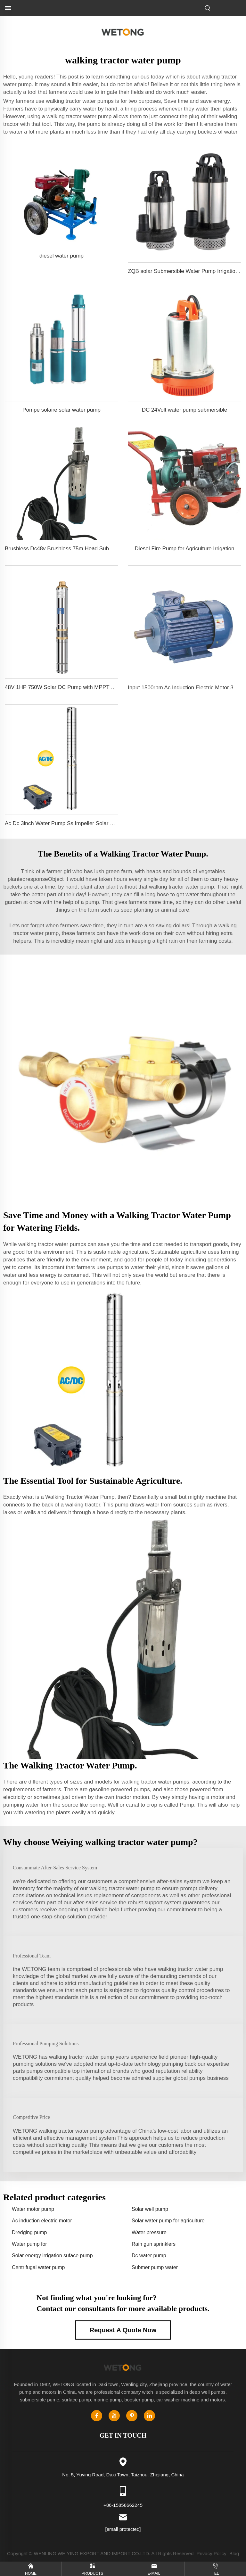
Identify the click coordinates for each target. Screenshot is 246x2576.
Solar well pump (150, 2209)
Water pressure (149, 2232)
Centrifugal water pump (38, 2267)
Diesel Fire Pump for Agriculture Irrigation (184, 549)
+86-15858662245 (123, 2505)
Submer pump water (155, 2267)
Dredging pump (29, 2232)
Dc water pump (149, 2255)
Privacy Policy (211, 2553)
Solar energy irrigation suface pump (52, 2255)
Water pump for (29, 2244)
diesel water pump (61, 256)
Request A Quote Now (123, 2330)
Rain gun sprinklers (154, 2244)
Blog (234, 2553)
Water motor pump (33, 2209)
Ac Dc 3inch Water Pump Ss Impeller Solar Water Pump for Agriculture (90, 823)
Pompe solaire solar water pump (61, 410)
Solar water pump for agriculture (168, 2220)
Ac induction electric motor (42, 2220)
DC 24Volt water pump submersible (184, 410)
